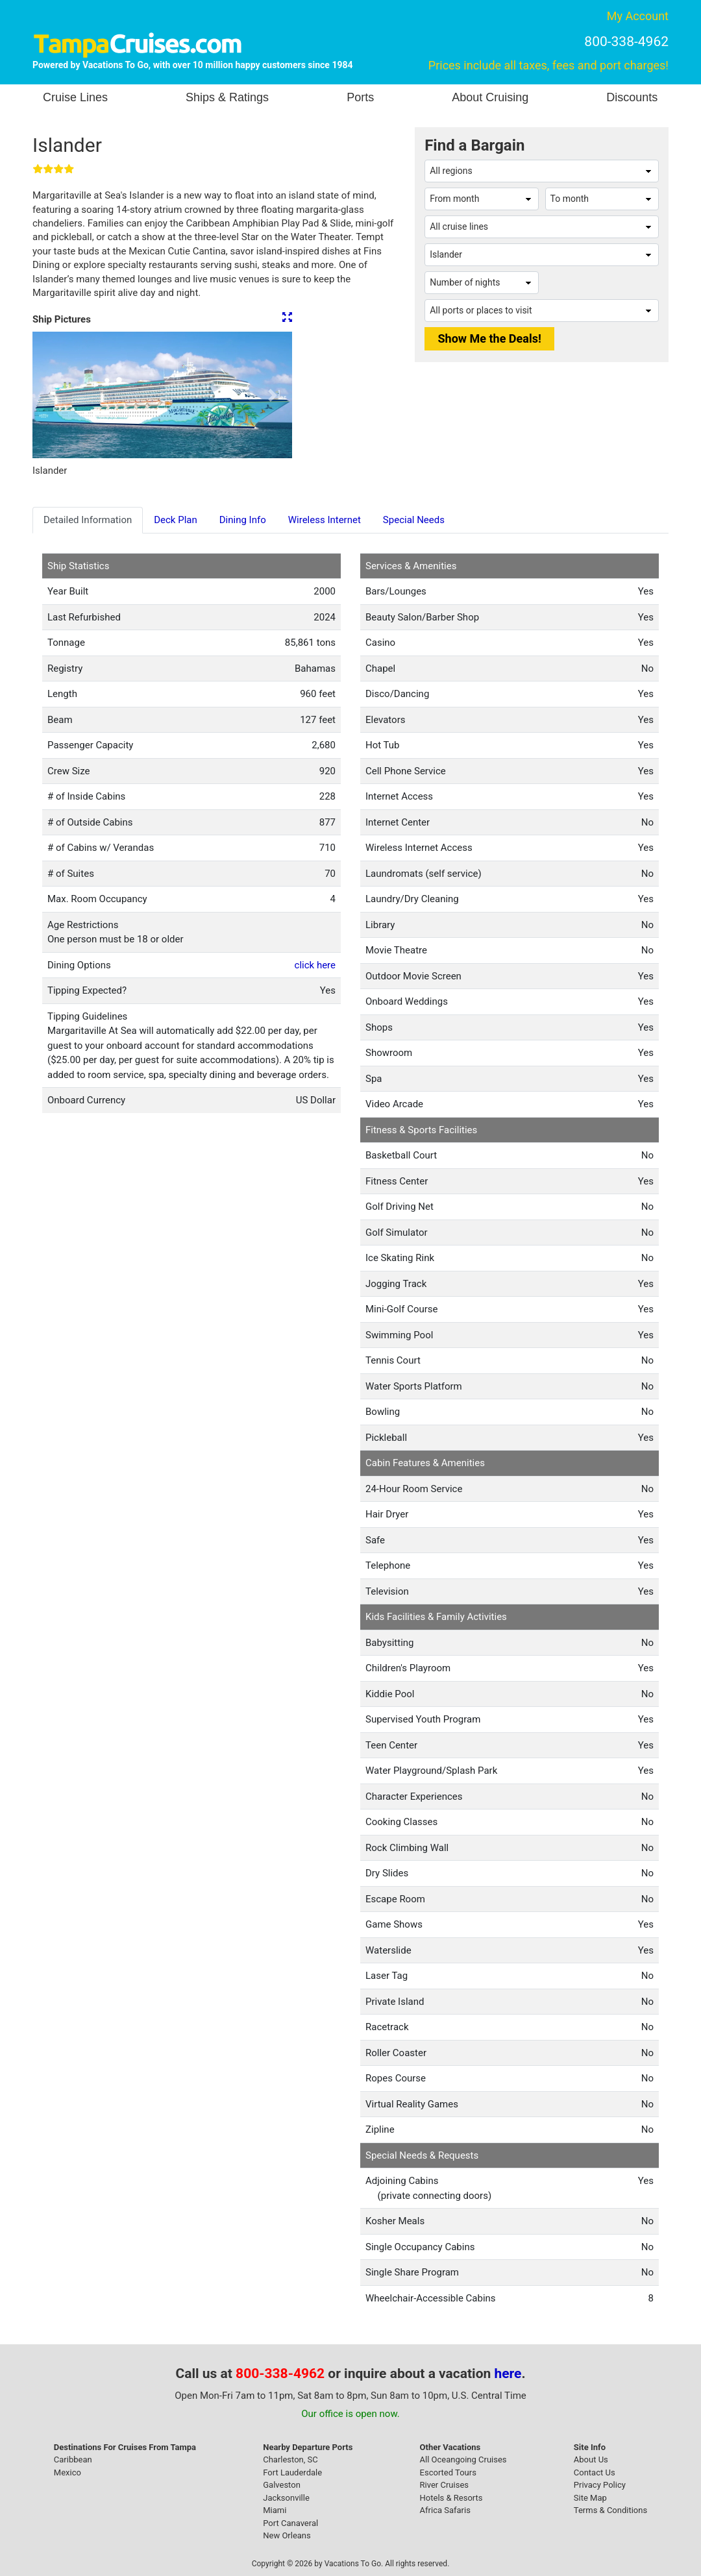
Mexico (67, 2472)
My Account (638, 16)
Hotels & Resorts (451, 2498)
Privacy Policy (600, 2485)
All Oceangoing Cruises (463, 2459)
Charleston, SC (290, 2459)
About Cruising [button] (490, 97)
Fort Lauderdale (292, 2472)
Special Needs (414, 520)
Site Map (590, 2498)
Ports (360, 97)
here (508, 2373)
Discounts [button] (632, 97)
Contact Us (594, 2472)
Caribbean (73, 2459)
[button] (51, 395)
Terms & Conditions (610, 2510)
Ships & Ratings (227, 97)
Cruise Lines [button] (75, 97)
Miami (274, 2510)
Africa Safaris (445, 2510)
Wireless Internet (324, 520)
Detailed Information (87, 520)
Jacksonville (286, 2498)
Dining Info (242, 520)
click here (315, 965)
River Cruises (444, 2485)
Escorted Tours (448, 2472)
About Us (591, 2459)
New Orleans (287, 2535)
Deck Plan (175, 520)
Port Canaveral (290, 2523)
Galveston (282, 2485)
